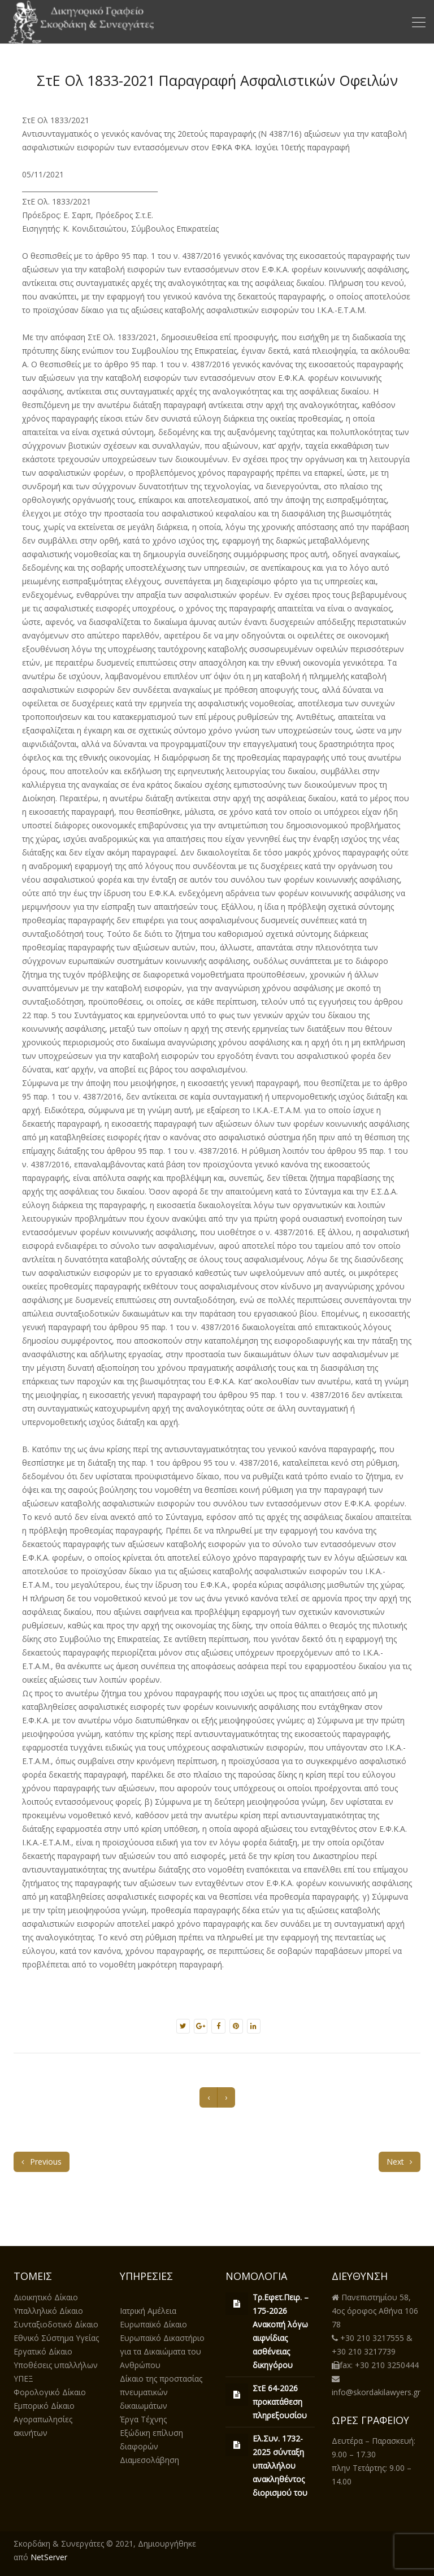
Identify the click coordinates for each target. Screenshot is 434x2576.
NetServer (49, 2557)
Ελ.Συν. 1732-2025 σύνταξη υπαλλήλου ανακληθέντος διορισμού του (280, 2465)
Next (400, 2161)
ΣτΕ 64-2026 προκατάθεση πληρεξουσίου (280, 2402)
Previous (41, 2161)
